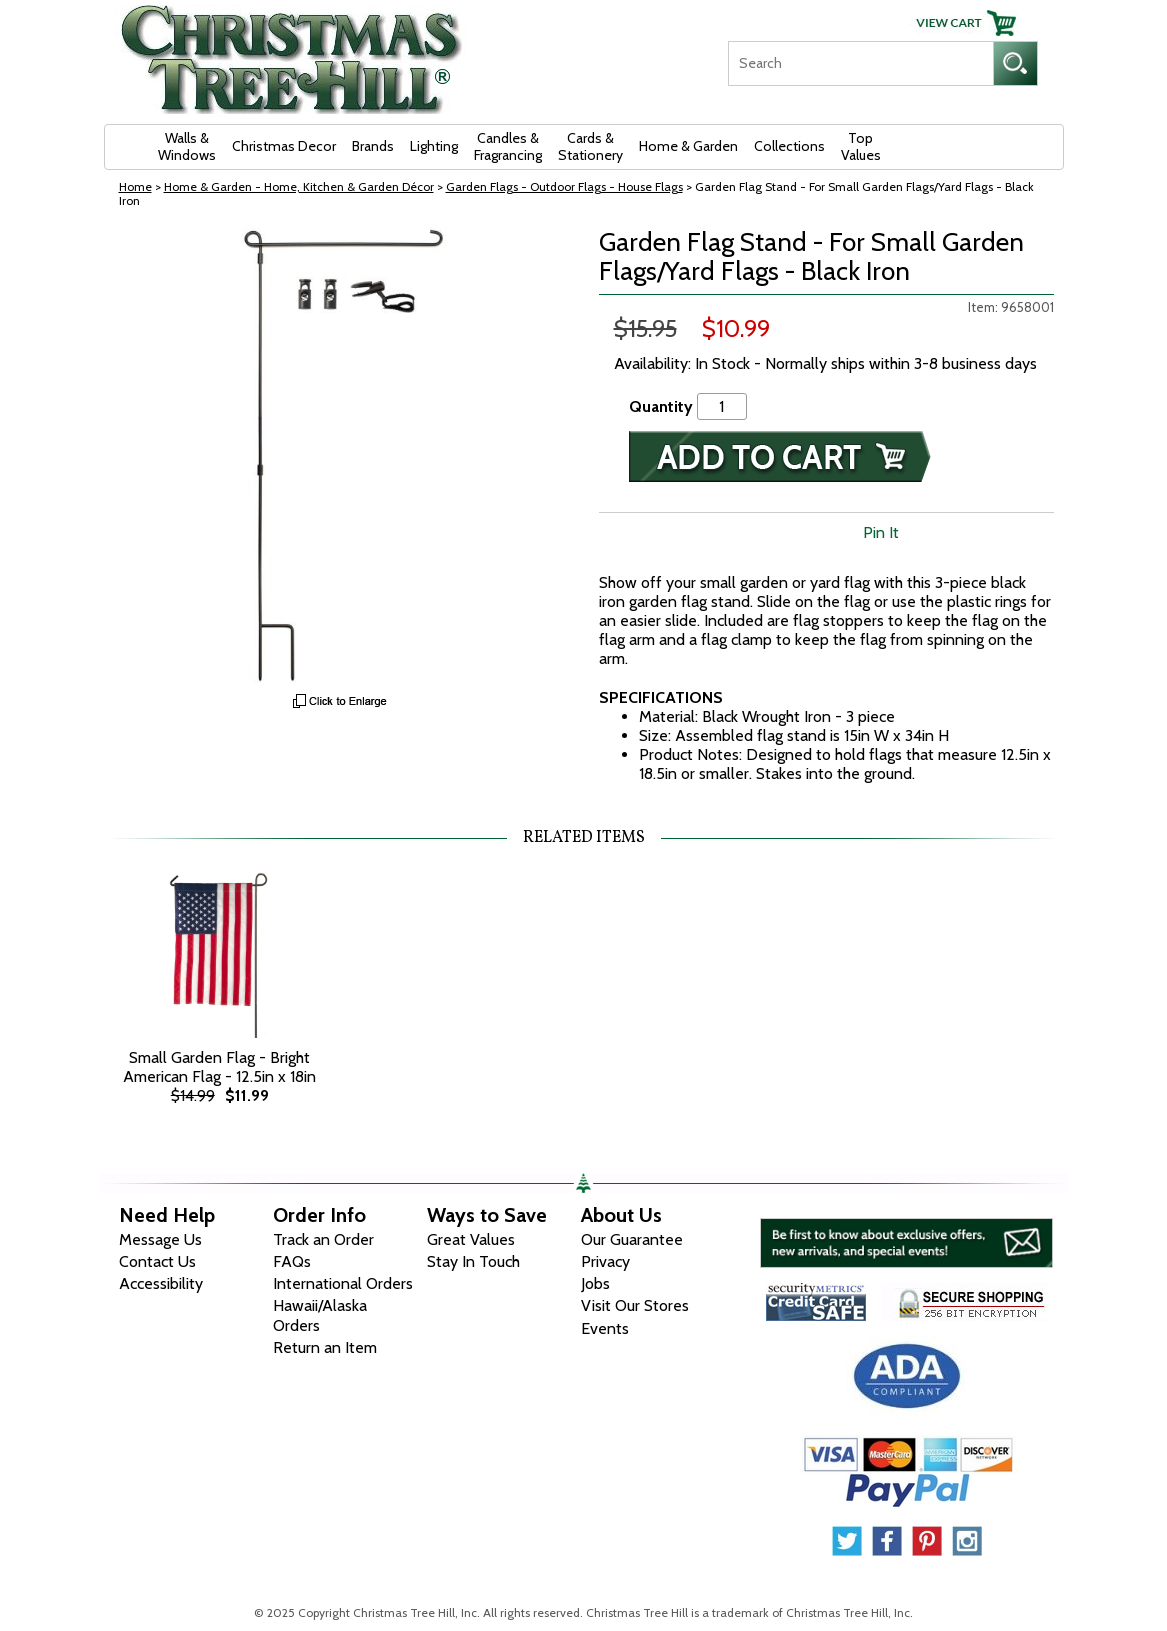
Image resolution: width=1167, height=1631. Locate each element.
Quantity (661, 406)
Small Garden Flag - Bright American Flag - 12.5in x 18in (219, 1067)
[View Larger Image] (341, 455)
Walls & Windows (187, 146)
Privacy (605, 1261)
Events (605, 1328)
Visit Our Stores (635, 1305)
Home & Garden (688, 146)
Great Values (471, 1239)
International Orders (343, 1283)
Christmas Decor (284, 146)
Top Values (861, 146)
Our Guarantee (632, 1239)
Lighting (434, 146)
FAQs (292, 1261)
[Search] (860, 63)
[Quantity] (722, 406)
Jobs (595, 1283)
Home (135, 186)
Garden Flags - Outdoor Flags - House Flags (564, 186)
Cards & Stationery (590, 146)
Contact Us (157, 1261)
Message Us (160, 1239)
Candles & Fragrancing (508, 146)
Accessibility (161, 1283)
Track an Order (323, 1239)
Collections (789, 146)
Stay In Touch (473, 1261)
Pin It (881, 532)
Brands (373, 146)
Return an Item (325, 1347)
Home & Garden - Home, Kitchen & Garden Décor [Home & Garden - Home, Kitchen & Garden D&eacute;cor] (299, 186)
